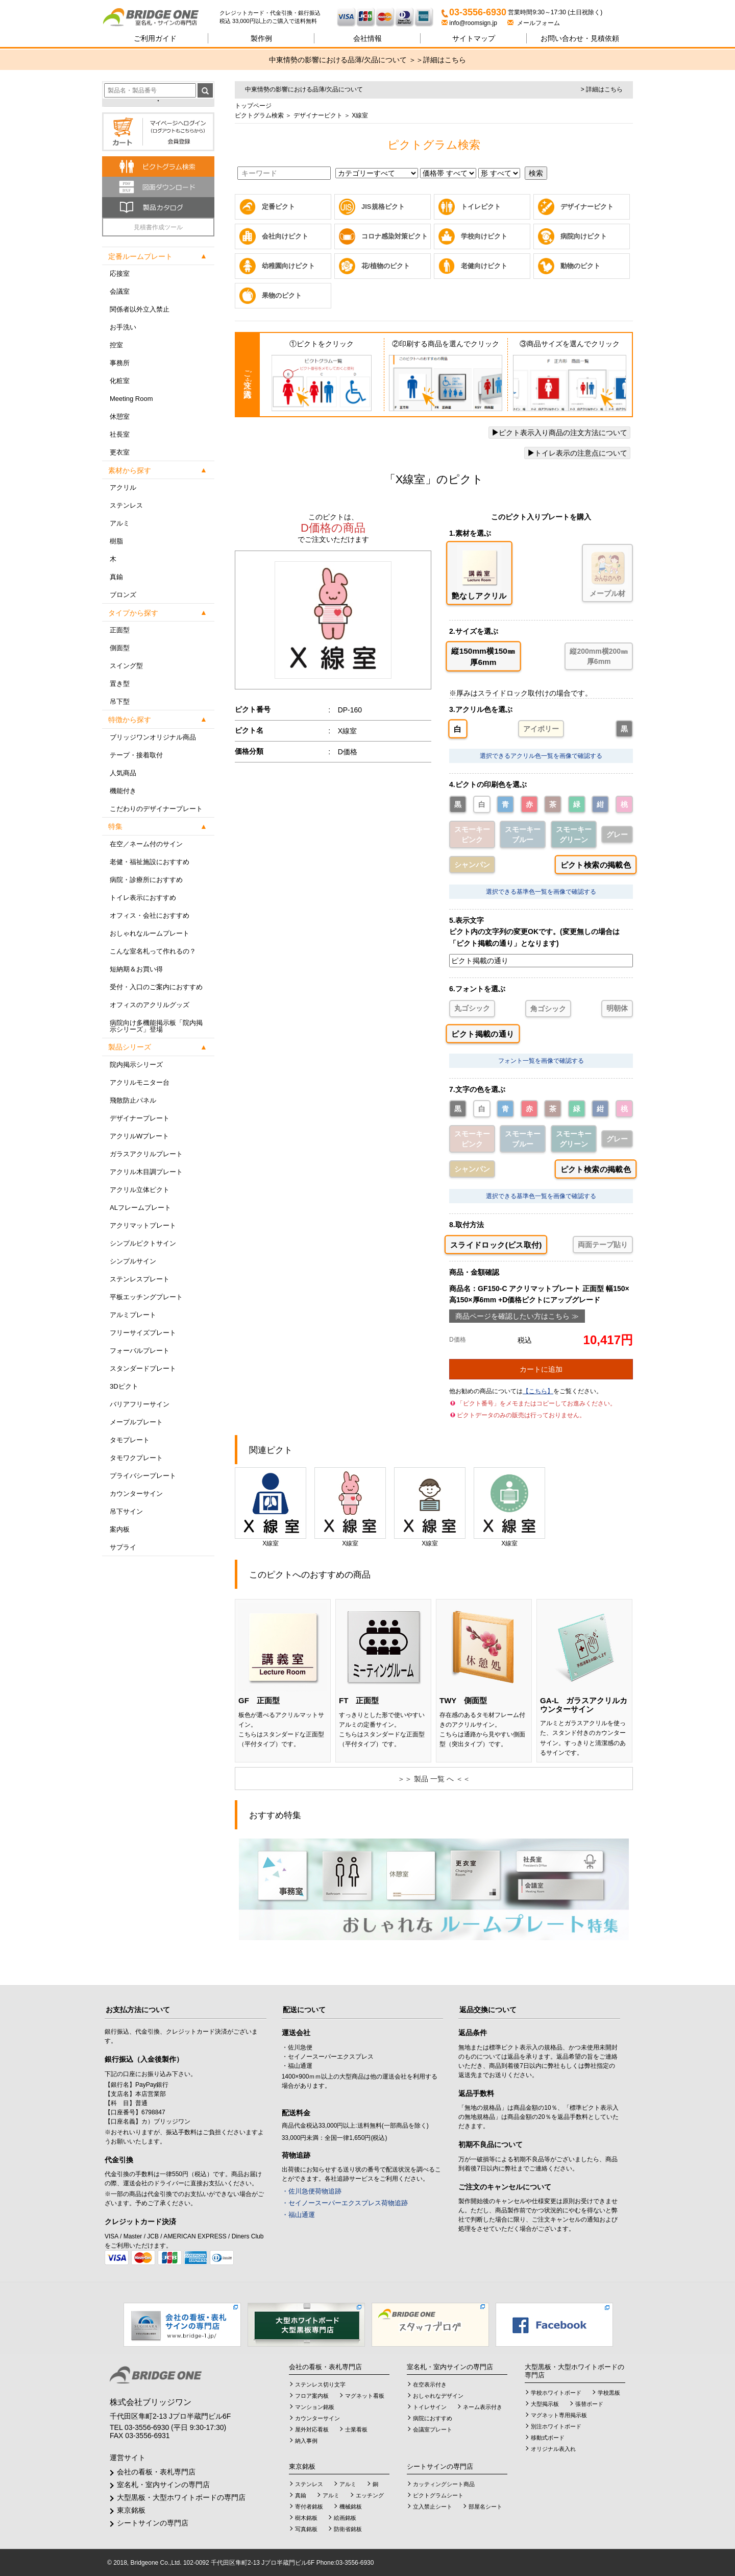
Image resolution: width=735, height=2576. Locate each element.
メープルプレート (136, 1422)
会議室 (120, 291)
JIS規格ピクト (383, 206)
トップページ (253, 105)
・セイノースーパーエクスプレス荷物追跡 (345, 2203)
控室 (116, 345)
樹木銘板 (306, 2518)
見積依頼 (580, 38)
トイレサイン (430, 2407)
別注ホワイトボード (556, 2426)
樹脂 (116, 541)
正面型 (120, 630)
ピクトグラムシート (438, 2495)
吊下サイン (126, 1511)
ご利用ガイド (155, 38)
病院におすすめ (432, 2418)
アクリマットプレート (143, 1225)
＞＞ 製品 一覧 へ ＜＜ (434, 1779)
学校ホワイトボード (556, 2393)
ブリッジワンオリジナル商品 (153, 737)
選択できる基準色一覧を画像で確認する (541, 891)
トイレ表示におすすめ (143, 897)
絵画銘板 (345, 2518)
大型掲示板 (545, 2404)
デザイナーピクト (316, 115)
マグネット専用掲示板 (559, 2415)
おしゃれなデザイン (438, 2396)
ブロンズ (123, 595)
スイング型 (126, 666)
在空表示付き (430, 2384)
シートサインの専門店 (152, 2523)
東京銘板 (131, 2510)
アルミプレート (133, 1315)
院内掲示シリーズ (136, 1064)
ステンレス (126, 505)
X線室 (270, 1507)
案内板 (120, 1529)
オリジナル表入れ (553, 2449)
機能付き (123, 791)
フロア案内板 (312, 2396)
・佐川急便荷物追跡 (311, 2191)
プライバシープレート (143, 1476)
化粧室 (120, 381)
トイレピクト (481, 206)
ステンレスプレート (139, 1279)
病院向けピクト (583, 236)
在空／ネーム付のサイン (146, 844)
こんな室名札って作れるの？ (153, 951)
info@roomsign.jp (470, 23)
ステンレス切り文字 (320, 2384)
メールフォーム (533, 23)
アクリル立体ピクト (139, 1190)
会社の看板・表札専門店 (156, 2472)
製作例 (261, 38)
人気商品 (123, 773)
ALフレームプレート (140, 1207)
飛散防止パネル (133, 1100)
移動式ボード (548, 2438)
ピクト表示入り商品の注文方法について (559, 432)
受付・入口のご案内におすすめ (156, 987)
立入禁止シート (432, 2506)
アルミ (120, 523)
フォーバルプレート (139, 1350)
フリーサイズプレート (143, 1333)
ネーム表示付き (482, 2407)
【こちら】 (538, 1391)
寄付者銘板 (309, 2506)
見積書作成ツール (158, 227)
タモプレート (130, 1440)
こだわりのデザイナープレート (156, 809)
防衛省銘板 (348, 2529)
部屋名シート (485, 2506)
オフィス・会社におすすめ (149, 915)
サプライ (123, 1547)
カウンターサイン (136, 1493)
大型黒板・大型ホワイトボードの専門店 (181, 2497)
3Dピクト (124, 1386)
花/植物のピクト (385, 266)
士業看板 (356, 2429)
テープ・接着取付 (136, 755)
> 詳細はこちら (602, 89)
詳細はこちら (444, 60)
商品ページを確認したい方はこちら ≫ (517, 1316)
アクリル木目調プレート (146, 1172)
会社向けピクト (285, 236)
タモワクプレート (136, 1458)
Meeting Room (131, 398)
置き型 (120, 683)
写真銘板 (306, 2529)
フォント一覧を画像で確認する (541, 1060)
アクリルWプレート (139, 1136)
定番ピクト (278, 206)
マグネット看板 (364, 2396)
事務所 (120, 363)
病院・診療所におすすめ (146, 880)
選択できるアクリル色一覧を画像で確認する (541, 755)
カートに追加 (541, 1369)
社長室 (120, 434)
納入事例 (306, 2441)
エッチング (370, 2495)
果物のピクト (282, 295)
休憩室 (120, 416)
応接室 (120, 273)
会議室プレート (432, 2429)
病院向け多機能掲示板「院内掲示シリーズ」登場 (156, 1026)
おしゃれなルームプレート (149, 933)
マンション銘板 (314, 2407)
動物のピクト (580, 266)
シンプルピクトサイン (143, 1243)
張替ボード (589, 2404)
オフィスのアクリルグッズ (149, 1005)
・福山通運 (298, 2215)
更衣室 (120, 452)
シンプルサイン (133, 1261)
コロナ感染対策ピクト (394, 236)
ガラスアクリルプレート (146, 1154)
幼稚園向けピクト (288, 266)
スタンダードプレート (143, 1368)
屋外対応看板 (312, 2429)
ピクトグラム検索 (259, 115)
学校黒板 (609, 2393)
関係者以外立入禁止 (139, 309)
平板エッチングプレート (146, 1297)
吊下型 (120, 701)
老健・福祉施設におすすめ (149, 862)
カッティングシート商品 (444, 2484)
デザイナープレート (139, 1118)
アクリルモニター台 (139, 1082)
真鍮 (116, 577)
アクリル (123, 487)
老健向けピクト (484, 266)
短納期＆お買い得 (136, 969)
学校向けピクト (484, 236)
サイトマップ (473, 38)
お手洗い (123, 327)
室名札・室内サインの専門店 (163, 2484)
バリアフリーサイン (139, 1404)
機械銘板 (350, 2506)
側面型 (120, 648)
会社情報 (367, 38)
